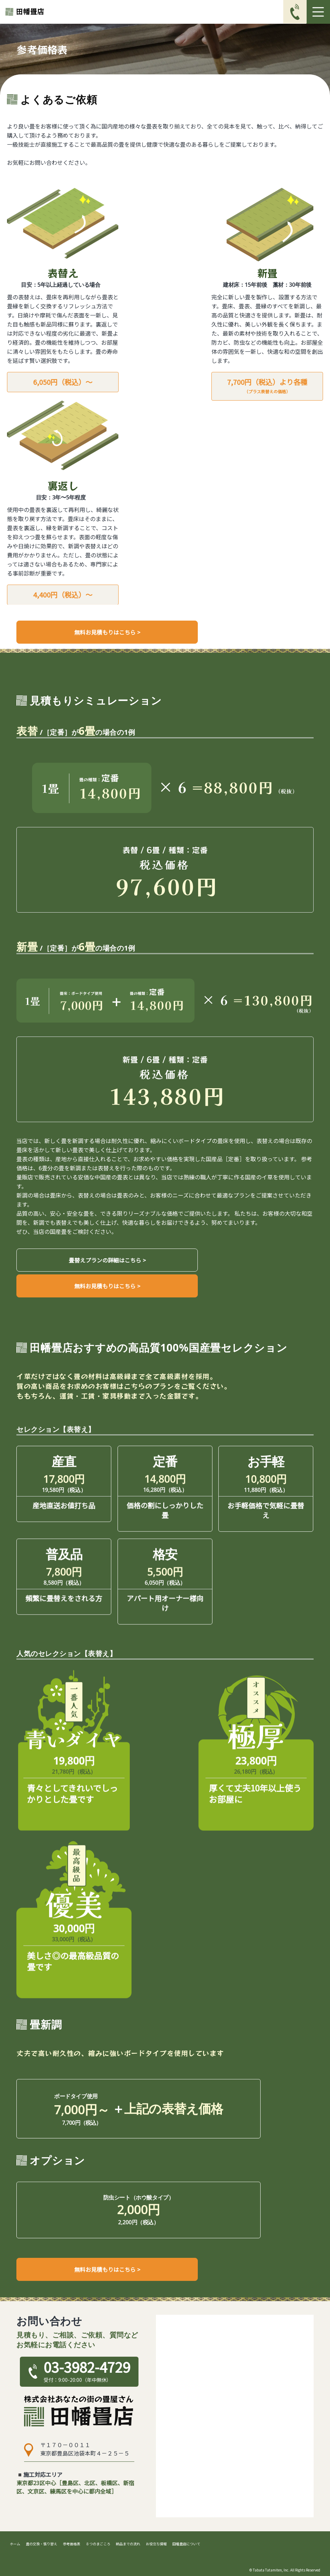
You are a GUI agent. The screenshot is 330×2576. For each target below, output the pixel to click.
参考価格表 (71, 2543)
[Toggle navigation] (318, 12)
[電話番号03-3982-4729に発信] (295, 11)
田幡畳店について (186, 2543)
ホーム (15, 2543)
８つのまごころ (98, 2543)
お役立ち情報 (156, 2543)
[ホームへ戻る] (25, 11)
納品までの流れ (128, 2543)
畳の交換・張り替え (41, 2543)
